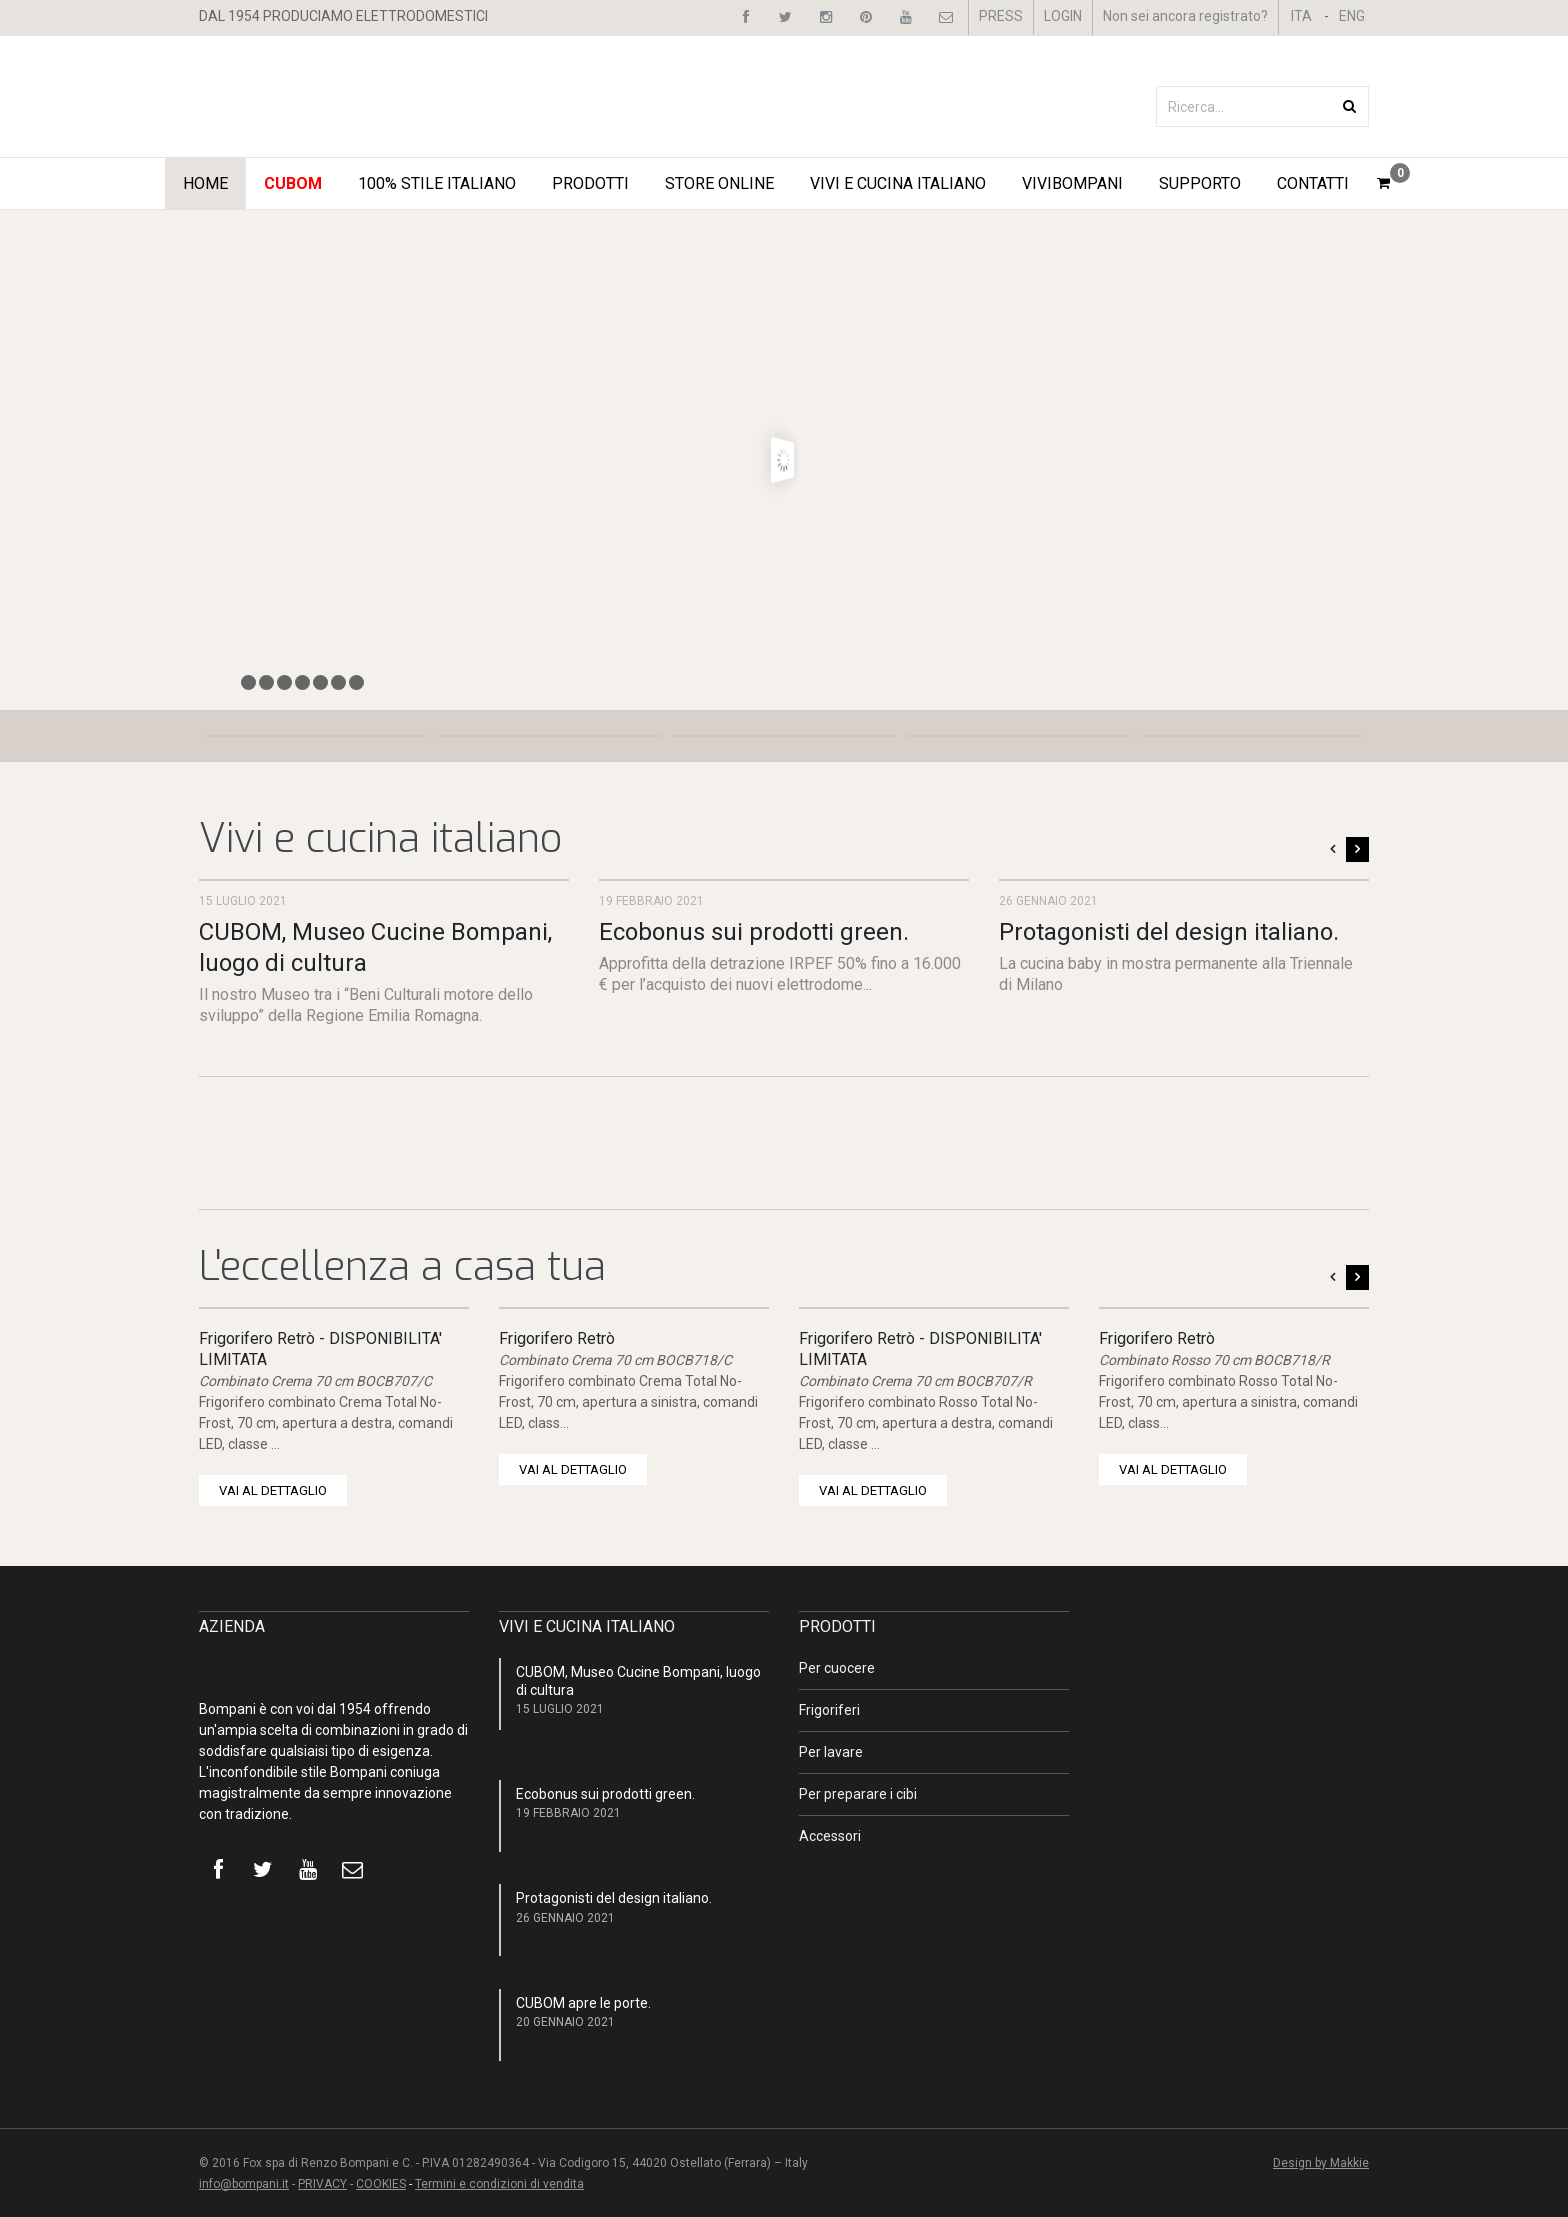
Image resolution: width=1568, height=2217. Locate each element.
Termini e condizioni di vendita (499, 2184)
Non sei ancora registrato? (1185, 16)
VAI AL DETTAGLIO (273, 1490)
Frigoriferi (829, 1710)
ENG (1352, 16)
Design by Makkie (1321, 2163)
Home (205, 183)
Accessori (830, 1836)
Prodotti (590, 183)
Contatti (1313, 183)
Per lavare (831, 1752)
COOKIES (381, 2184)
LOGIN (1063, 16)
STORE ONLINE (719, 183)
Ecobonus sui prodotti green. (754, 932)
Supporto (1200, 183)
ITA (1301, 16)
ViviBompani (1072, 183)
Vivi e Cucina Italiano (898, 183)
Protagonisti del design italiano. (1169, 932)
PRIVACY (322, 2184)
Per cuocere (837, 1668)
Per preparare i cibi (858, 1794)
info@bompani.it (244, 2184)
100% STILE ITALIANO (437, 183)
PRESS (1001, 16)
